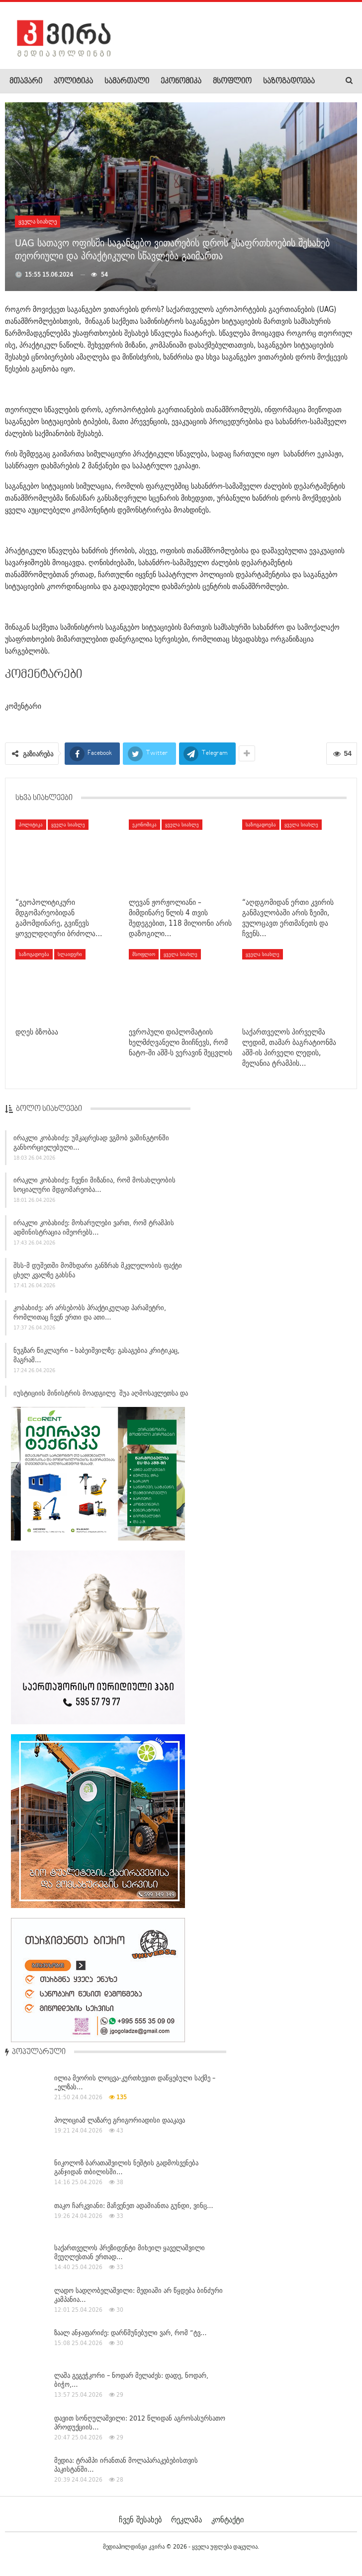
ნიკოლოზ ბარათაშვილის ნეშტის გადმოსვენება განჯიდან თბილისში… (126, 2167)
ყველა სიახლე (37, 221)
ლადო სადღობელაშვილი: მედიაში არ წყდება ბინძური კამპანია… (138, 2295)
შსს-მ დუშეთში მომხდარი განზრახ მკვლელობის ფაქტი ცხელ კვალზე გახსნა (97, 1272)
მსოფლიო (232, 81)
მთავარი (25, 81)
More (270, 81)
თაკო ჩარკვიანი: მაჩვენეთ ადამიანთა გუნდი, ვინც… (133, 2205)
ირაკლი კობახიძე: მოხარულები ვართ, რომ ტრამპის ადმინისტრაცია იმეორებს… (93, 1230)
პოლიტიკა (73, 81)
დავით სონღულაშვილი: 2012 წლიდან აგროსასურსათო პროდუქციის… (139, 2422)
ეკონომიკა (181, 81)
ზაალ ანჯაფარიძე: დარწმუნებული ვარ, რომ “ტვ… (130, 2332)
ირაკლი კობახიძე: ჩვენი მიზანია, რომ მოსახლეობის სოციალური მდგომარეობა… (94, 1188)
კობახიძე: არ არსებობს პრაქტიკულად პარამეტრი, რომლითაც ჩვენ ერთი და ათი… (89, 1315)
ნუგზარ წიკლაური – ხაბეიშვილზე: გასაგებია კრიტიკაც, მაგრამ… (96, 1357)
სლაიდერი (70, 954)
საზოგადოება (261, 824)
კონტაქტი (227, 2519)
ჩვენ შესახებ (140, 2519)
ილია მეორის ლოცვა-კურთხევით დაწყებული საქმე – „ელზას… (134, 2082)
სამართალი (126, 81)
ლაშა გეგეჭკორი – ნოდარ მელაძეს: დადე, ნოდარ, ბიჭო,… (131, 2380)
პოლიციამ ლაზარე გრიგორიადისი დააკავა (119, 2120)
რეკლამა (186, 2519)
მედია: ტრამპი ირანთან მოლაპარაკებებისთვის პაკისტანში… (126, 2465)
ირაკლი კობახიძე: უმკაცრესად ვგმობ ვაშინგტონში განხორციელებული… (91, 1145)
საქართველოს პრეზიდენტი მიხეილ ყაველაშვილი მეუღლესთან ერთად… (129, 2252)
